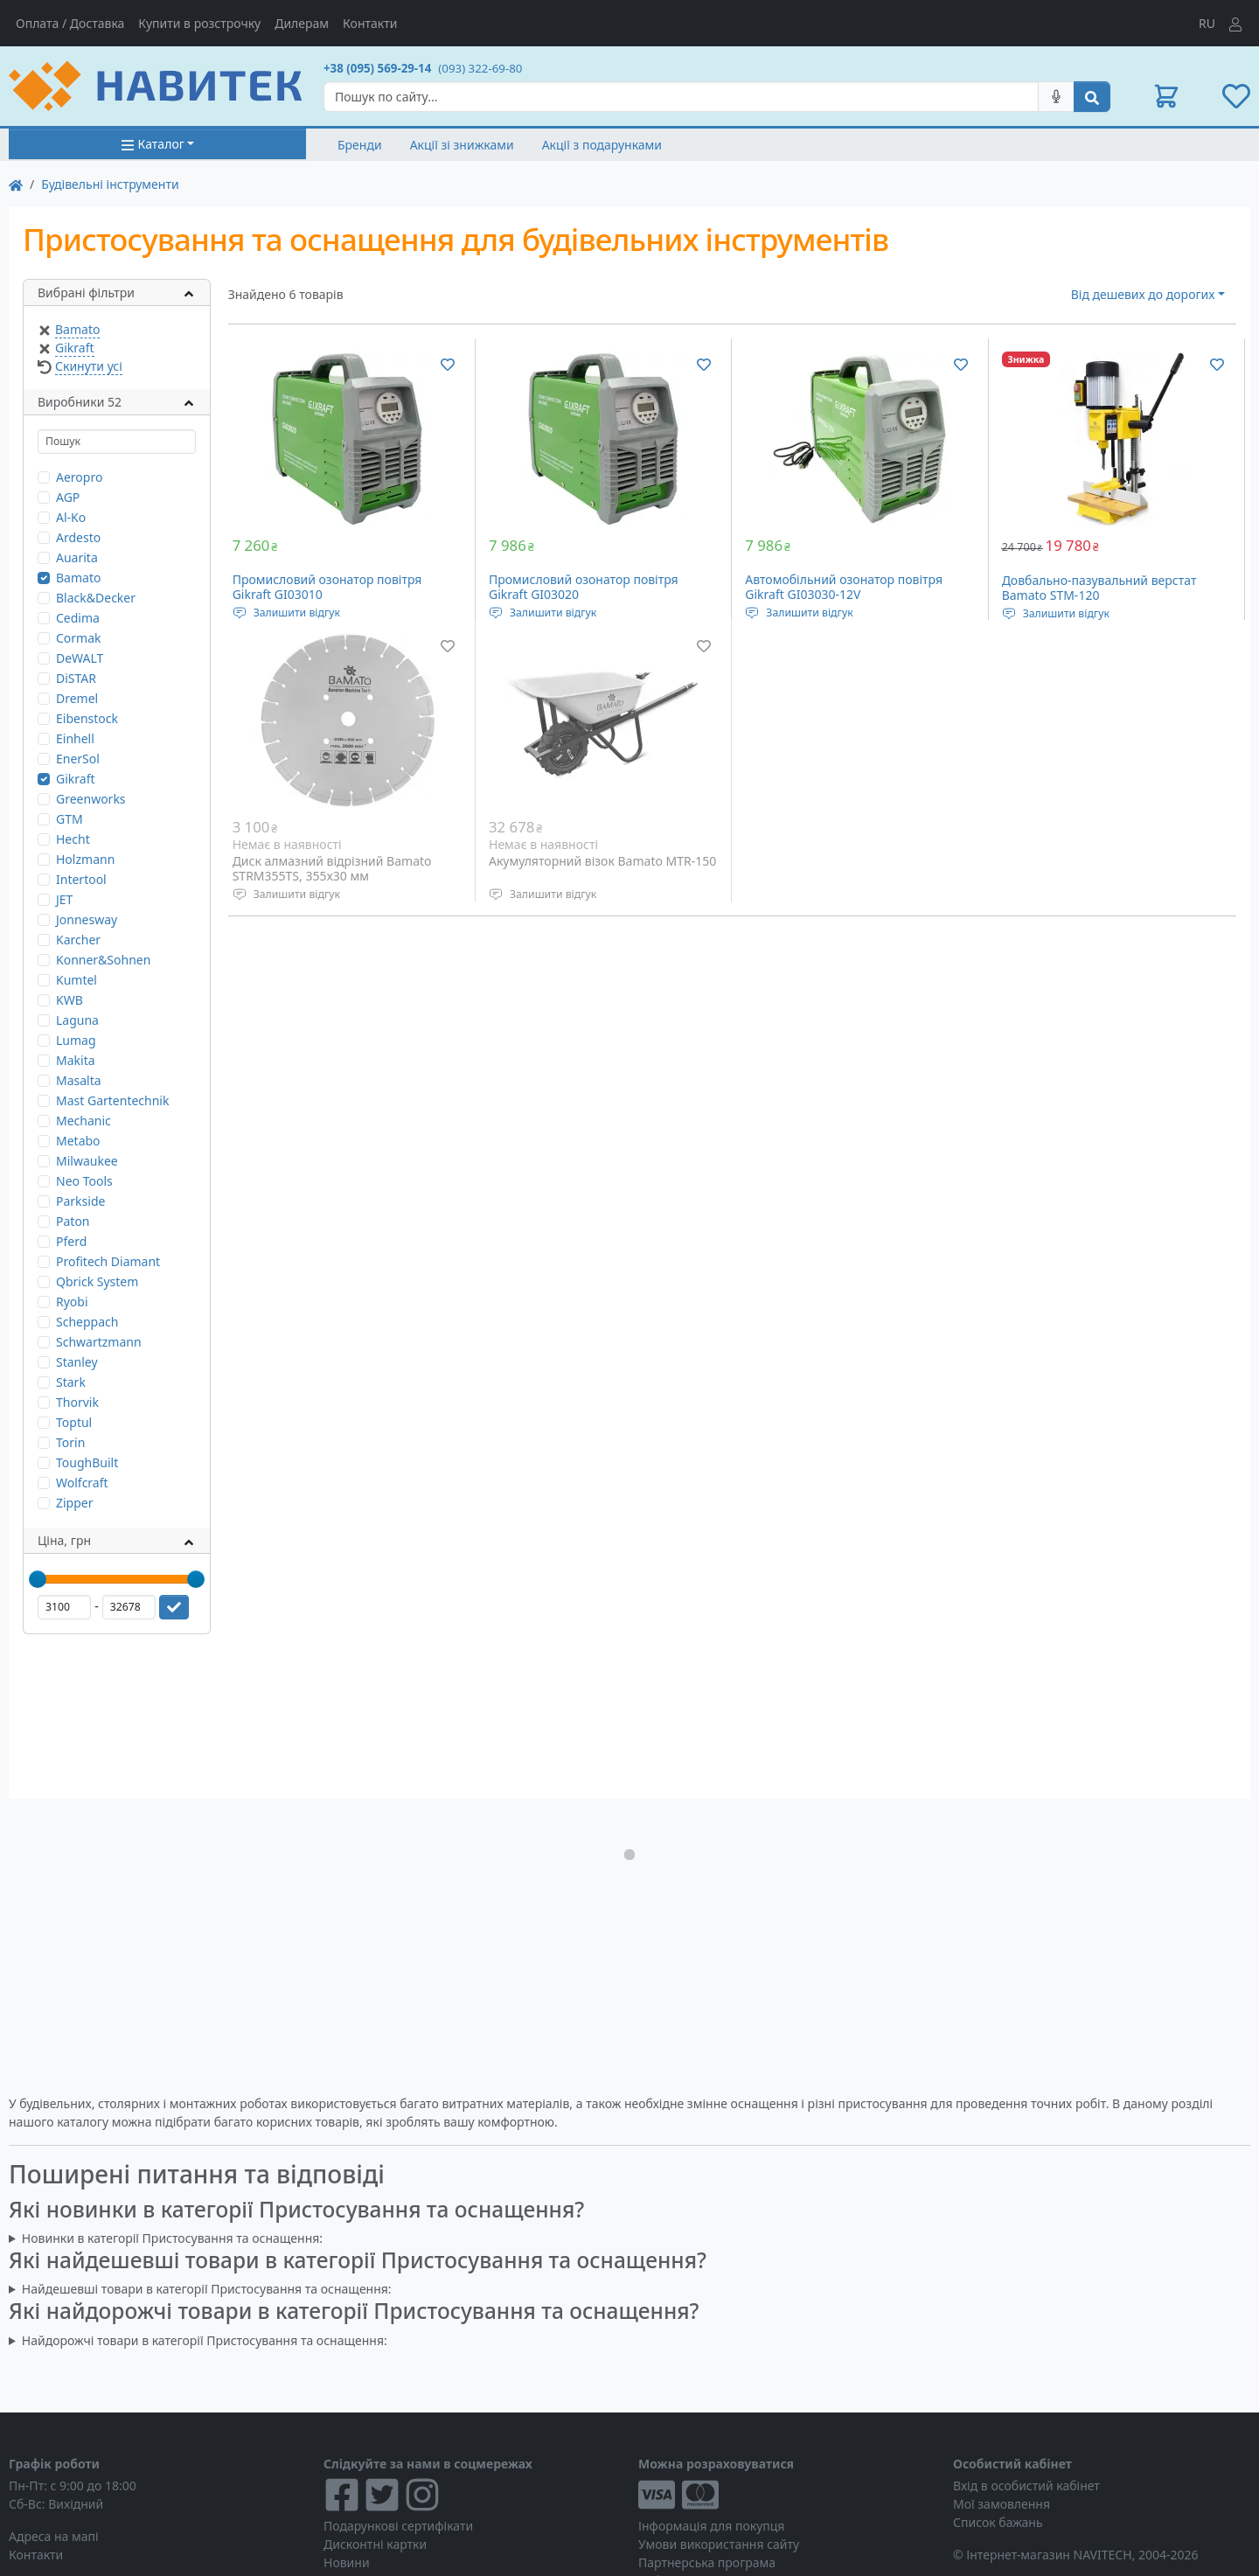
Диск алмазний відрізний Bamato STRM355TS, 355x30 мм (332, 869)
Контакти (370, 23)
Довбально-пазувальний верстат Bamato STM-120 (1099, 588)
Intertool (81, 879)
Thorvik (77, 1402)
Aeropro (79, 477)
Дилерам (302, 23)
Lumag (76, 1040)
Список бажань (998, 2522)
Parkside (80, 1201)
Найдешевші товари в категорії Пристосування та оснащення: (207, 2288)
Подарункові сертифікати (398, 2525)
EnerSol (78, 758)
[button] (1166, 96)
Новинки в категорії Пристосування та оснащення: (172, 2238)
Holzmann (85, 859)
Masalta (78, 1080)
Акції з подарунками (602, 144)
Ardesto (78, 537)
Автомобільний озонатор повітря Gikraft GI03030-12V (844, 587)
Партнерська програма (707, 2562)
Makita (75, 1060)
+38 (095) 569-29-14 (377, 68)
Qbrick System (97, 1281)
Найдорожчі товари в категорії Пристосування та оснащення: (204, 2340)
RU (1207, 23)
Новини (346, 2562)
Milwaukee (87, 1160)
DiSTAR (76, 678)
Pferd (71, 1241)
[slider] (37, 1579)
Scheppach (87, 1321)
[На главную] (16, 184)
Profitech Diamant (108, 1261)
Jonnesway (86, 919)
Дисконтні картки (375, 2544)
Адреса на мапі (54, 2536)
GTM (69, 819)
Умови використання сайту (718, 2544)
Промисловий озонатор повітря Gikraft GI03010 (327, 587)
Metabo (78, 1140)
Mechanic (83, 1120)
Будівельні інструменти (109, 184)
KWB (69, 1000)
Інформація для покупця (711, 2525)
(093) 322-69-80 (480, 68)
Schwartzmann (99, 1341)
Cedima (78, 617)
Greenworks (91, 798)
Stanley (77, 1362)
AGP (68, 497)
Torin (70, 1442)
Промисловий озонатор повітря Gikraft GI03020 (583, 587)
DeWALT (79, 658)
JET (64, 899)
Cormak (78, 638)
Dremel (77, 698)
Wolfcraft (82, 1482)
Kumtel (76, 979)
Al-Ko (71, 517)
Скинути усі (88, 366)
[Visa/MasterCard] (787, 2494)
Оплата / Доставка (70, 23)
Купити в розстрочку (199, 23)
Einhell (75, 738)
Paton (73, 1221)
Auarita (77, 557)
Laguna (77, 1020)
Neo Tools (84, 1181)
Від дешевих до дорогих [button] (1143, 294)
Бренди (359, 144)
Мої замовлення (1001, 2504)
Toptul (74, 1422)
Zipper (75, 1502)
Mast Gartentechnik (112, 1100)
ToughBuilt (87, 1462)
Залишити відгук (297, 612)
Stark (71, 1382)
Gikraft (74, 347)
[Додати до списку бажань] (448, 364)
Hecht (73, 839)
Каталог (152, 144)
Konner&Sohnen (103, 959)
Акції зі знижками (462, 144)
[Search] (681, 96)
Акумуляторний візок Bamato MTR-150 (602, 861)
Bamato (77, 329)
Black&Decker (96, 597)
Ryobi (72, 1301)
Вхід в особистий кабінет (1026, 2485)
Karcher (78, 939)
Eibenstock (87, 718)
